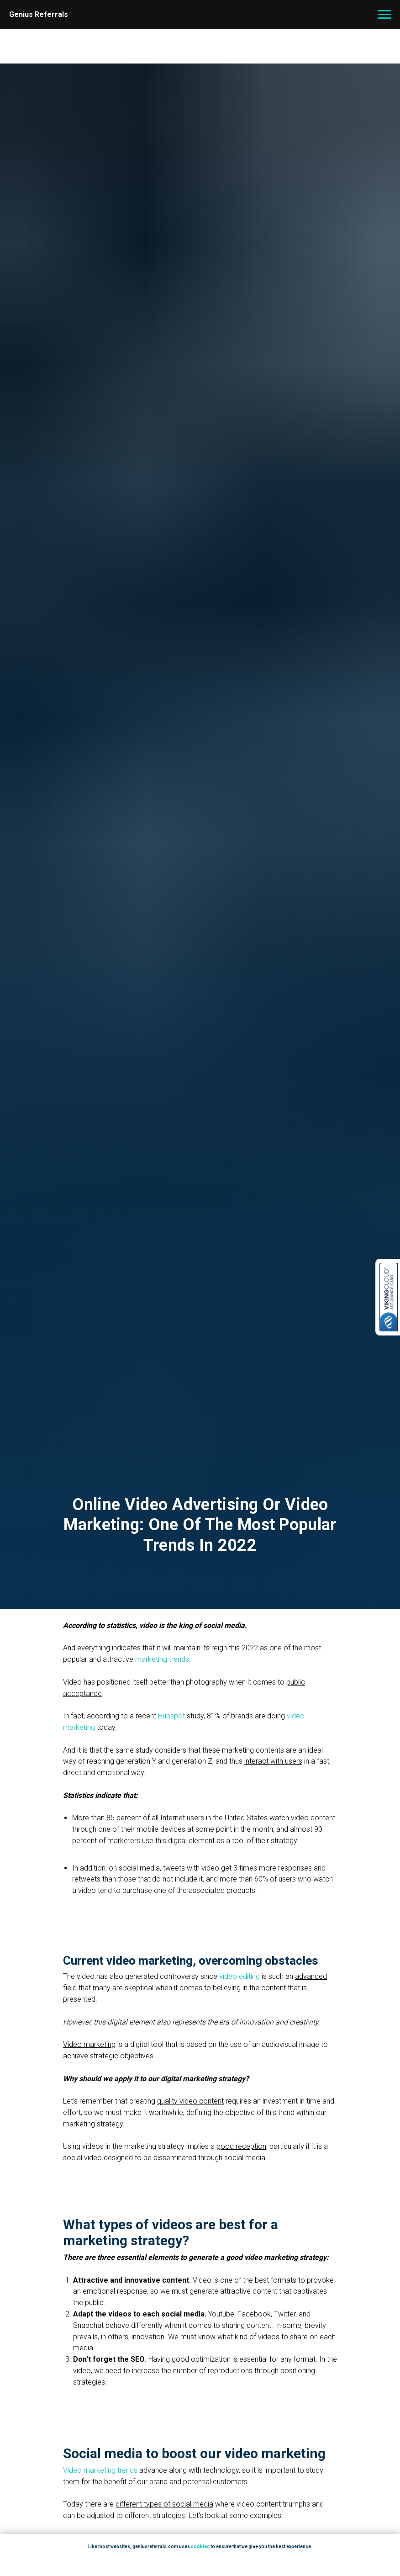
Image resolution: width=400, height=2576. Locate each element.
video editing (239, 1976)
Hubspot (171, 1716)
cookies (200, 2546)
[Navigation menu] (384, 14)
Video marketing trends (100, 2470)
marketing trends (162, 1659)
